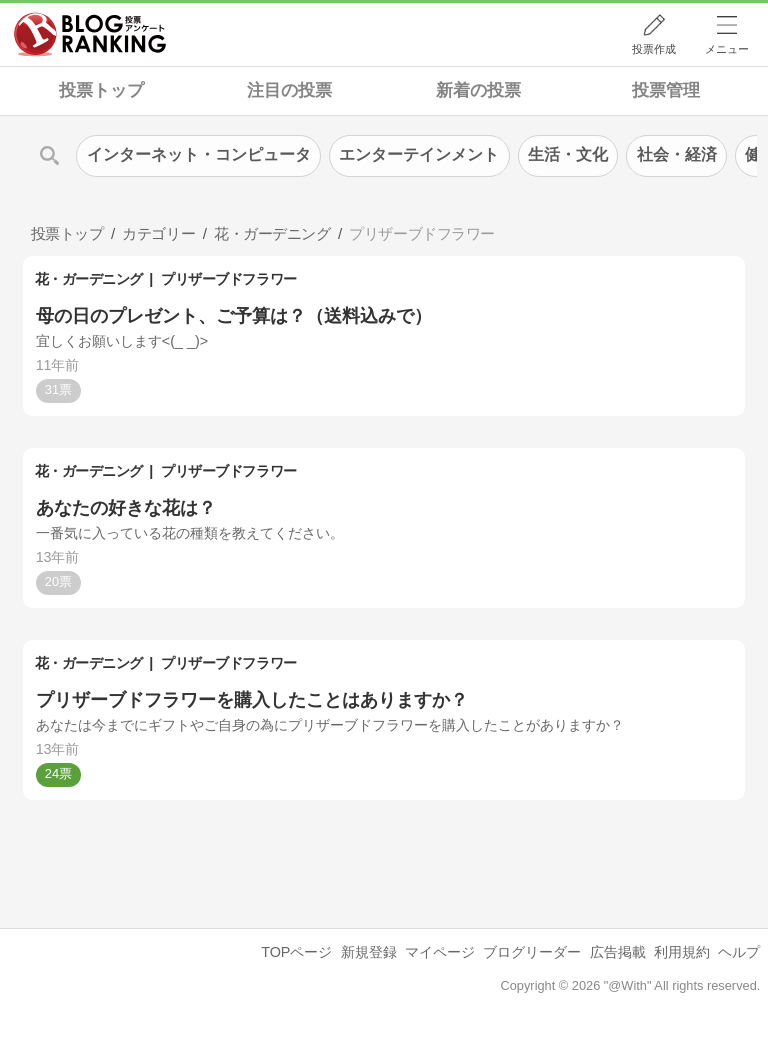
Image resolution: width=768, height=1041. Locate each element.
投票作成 (654, 49)
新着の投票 (478, 90)
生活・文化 (568, 154)
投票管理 (666, 90)
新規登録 (369, 952)
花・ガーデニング (89, 279)
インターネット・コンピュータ (199, 154)
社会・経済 (677, 154)
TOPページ (296, 952)
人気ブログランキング (90, 34)
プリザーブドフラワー (228, 279)
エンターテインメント (419, 154)
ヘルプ (739, 952)
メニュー (727, 49)
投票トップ (101, 90)
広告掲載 (618, 952)
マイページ (440, 952)
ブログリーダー (532, 952)
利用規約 (682, 952)
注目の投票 (289, 90)
